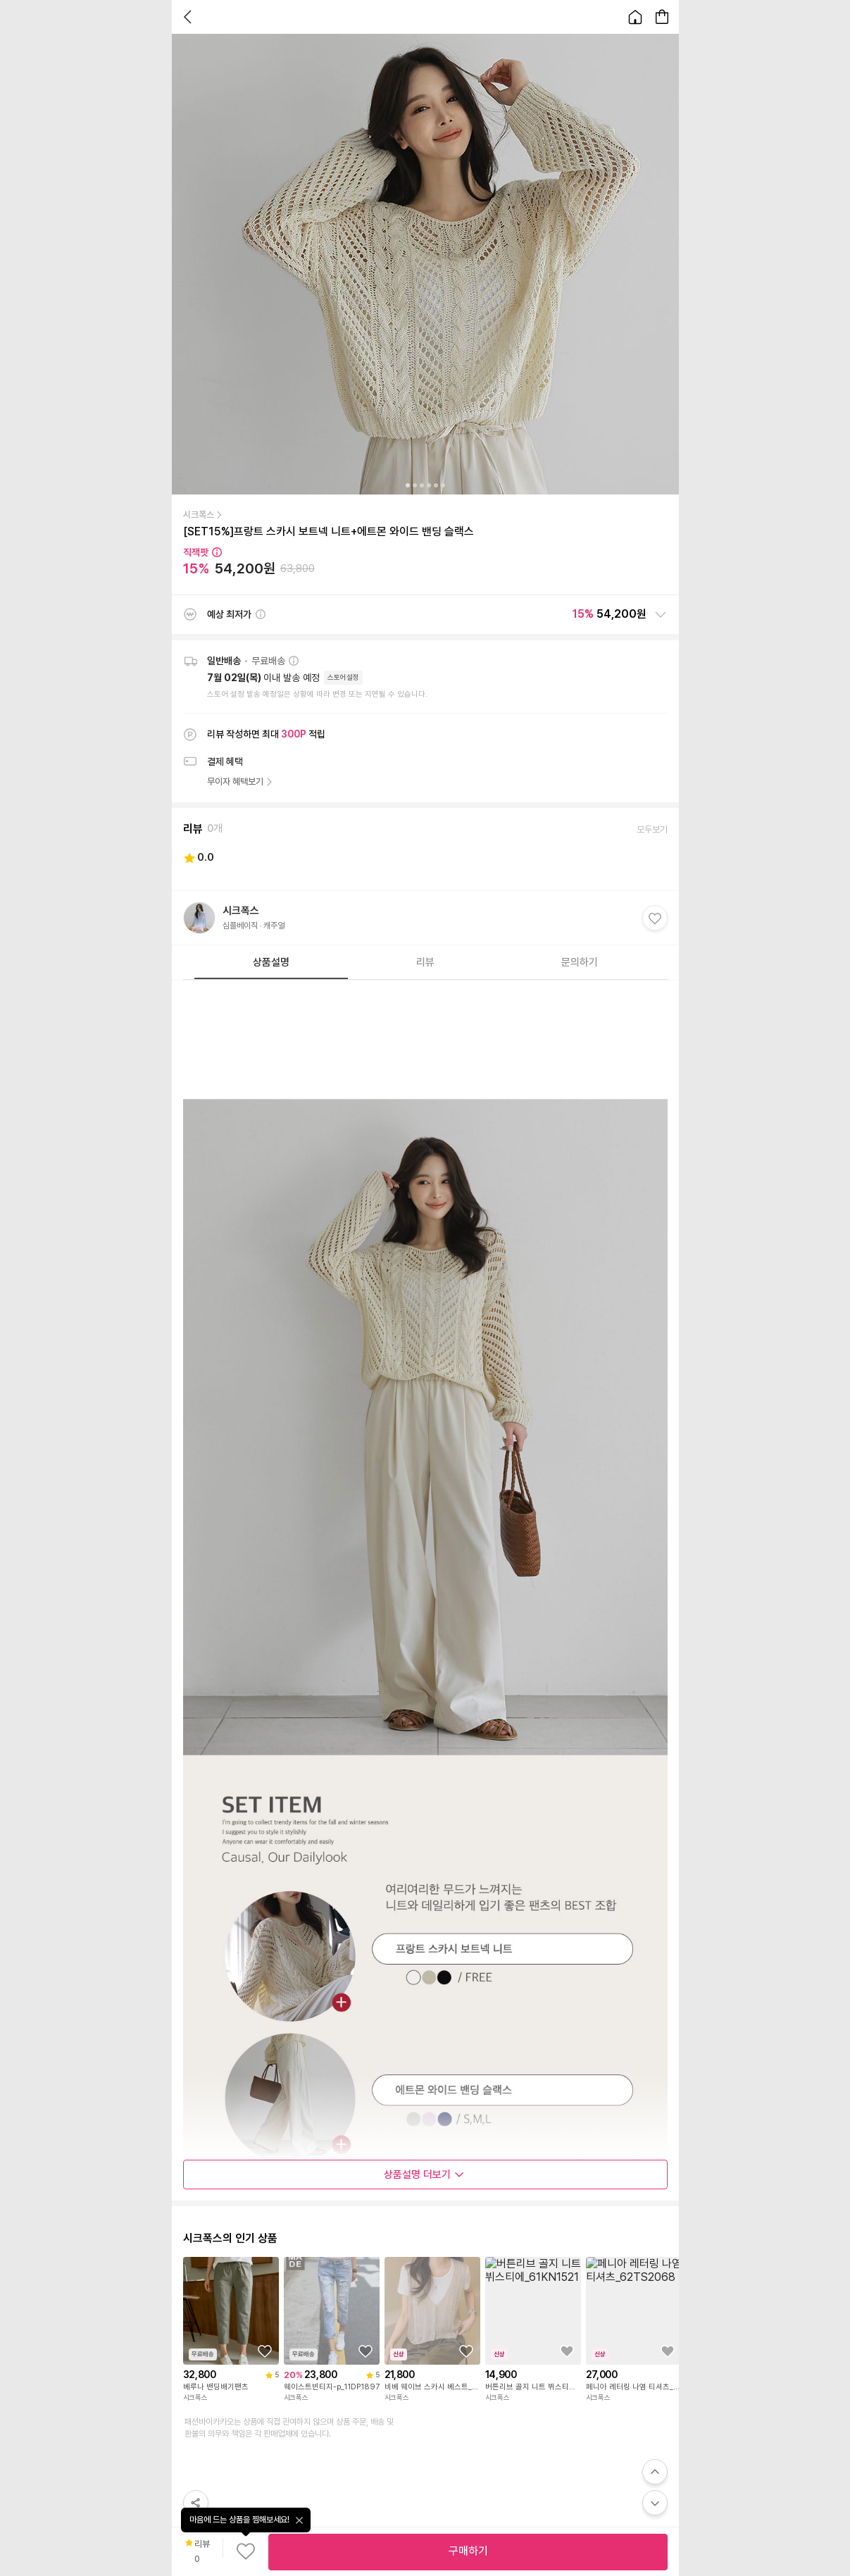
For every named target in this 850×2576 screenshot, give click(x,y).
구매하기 (468, 2551)
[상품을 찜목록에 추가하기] (265, 2351)
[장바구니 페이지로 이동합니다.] (662, 16)
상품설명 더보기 (424, 2174)
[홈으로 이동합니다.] (635, 16)
